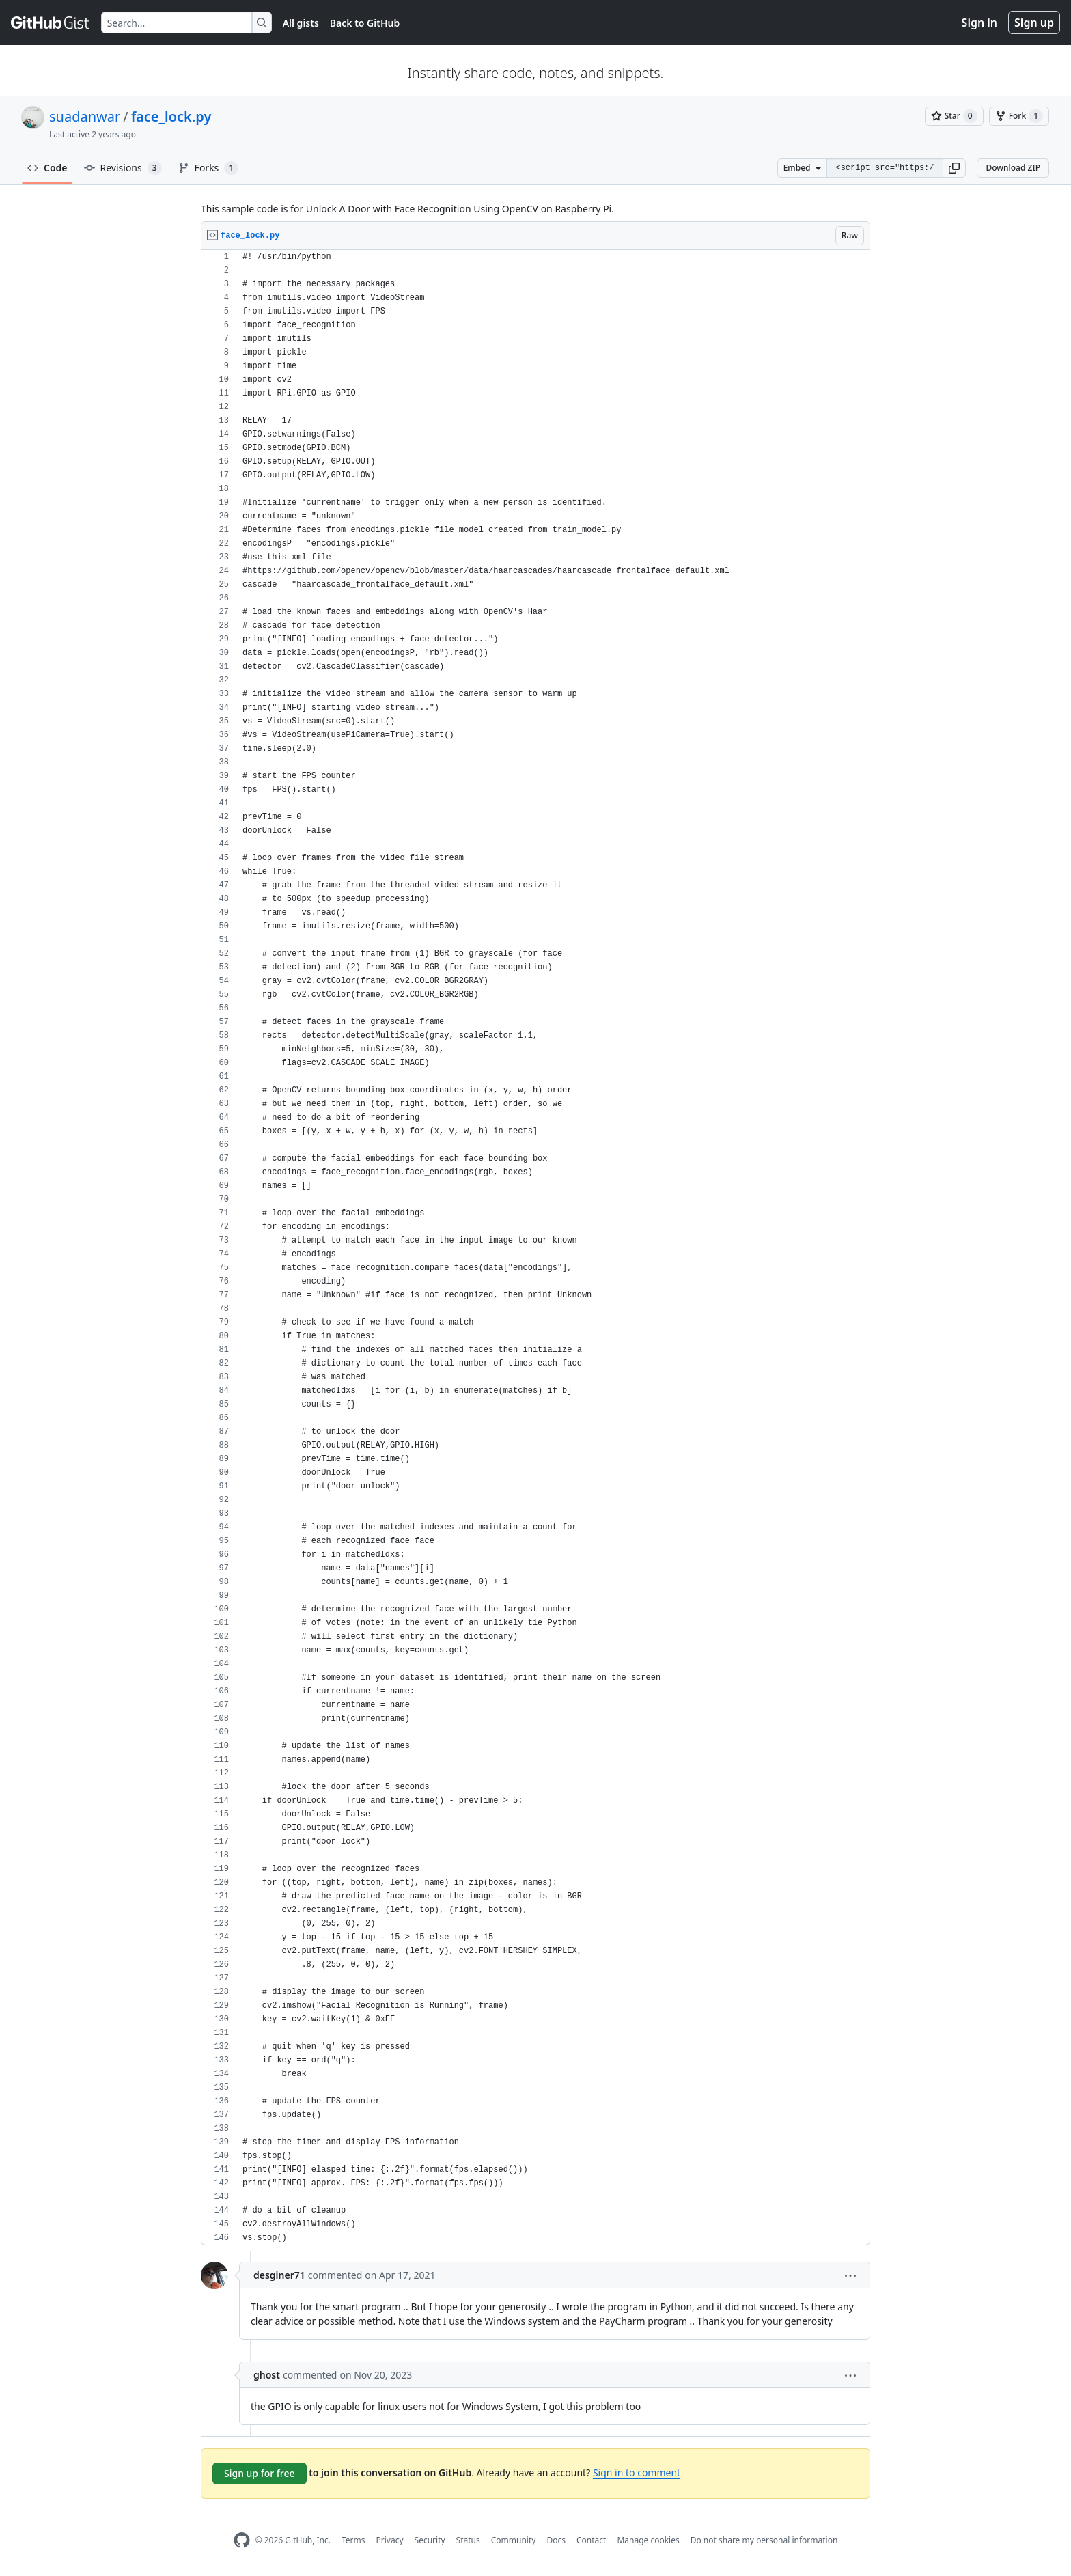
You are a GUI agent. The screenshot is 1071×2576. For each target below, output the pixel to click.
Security (430, 2540)
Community (513, 2540)
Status (468, 2540)
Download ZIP (1013, 168)
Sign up (1034, 22)
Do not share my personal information (764, 2540)
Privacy (390, 2540)
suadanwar (84, 116)
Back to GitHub (365, 22)
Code (47, 167)
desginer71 (279, 2275)
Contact (591, 2540)
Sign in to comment (636, 2472)
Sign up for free (259, 2473)
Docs (556, 2540)
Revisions (123, 168)
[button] (954, 168)
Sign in (979, 22)
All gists (301, 22)
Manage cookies (648, 2540)
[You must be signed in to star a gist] (954, 116)
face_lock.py (171, 116)
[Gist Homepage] (50, 22)
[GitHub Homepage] (242, 2540)
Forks (208, 168)
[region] (535, 1247)
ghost (266, 2374)
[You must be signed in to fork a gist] (1019, 116)
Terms (353, 2540)
